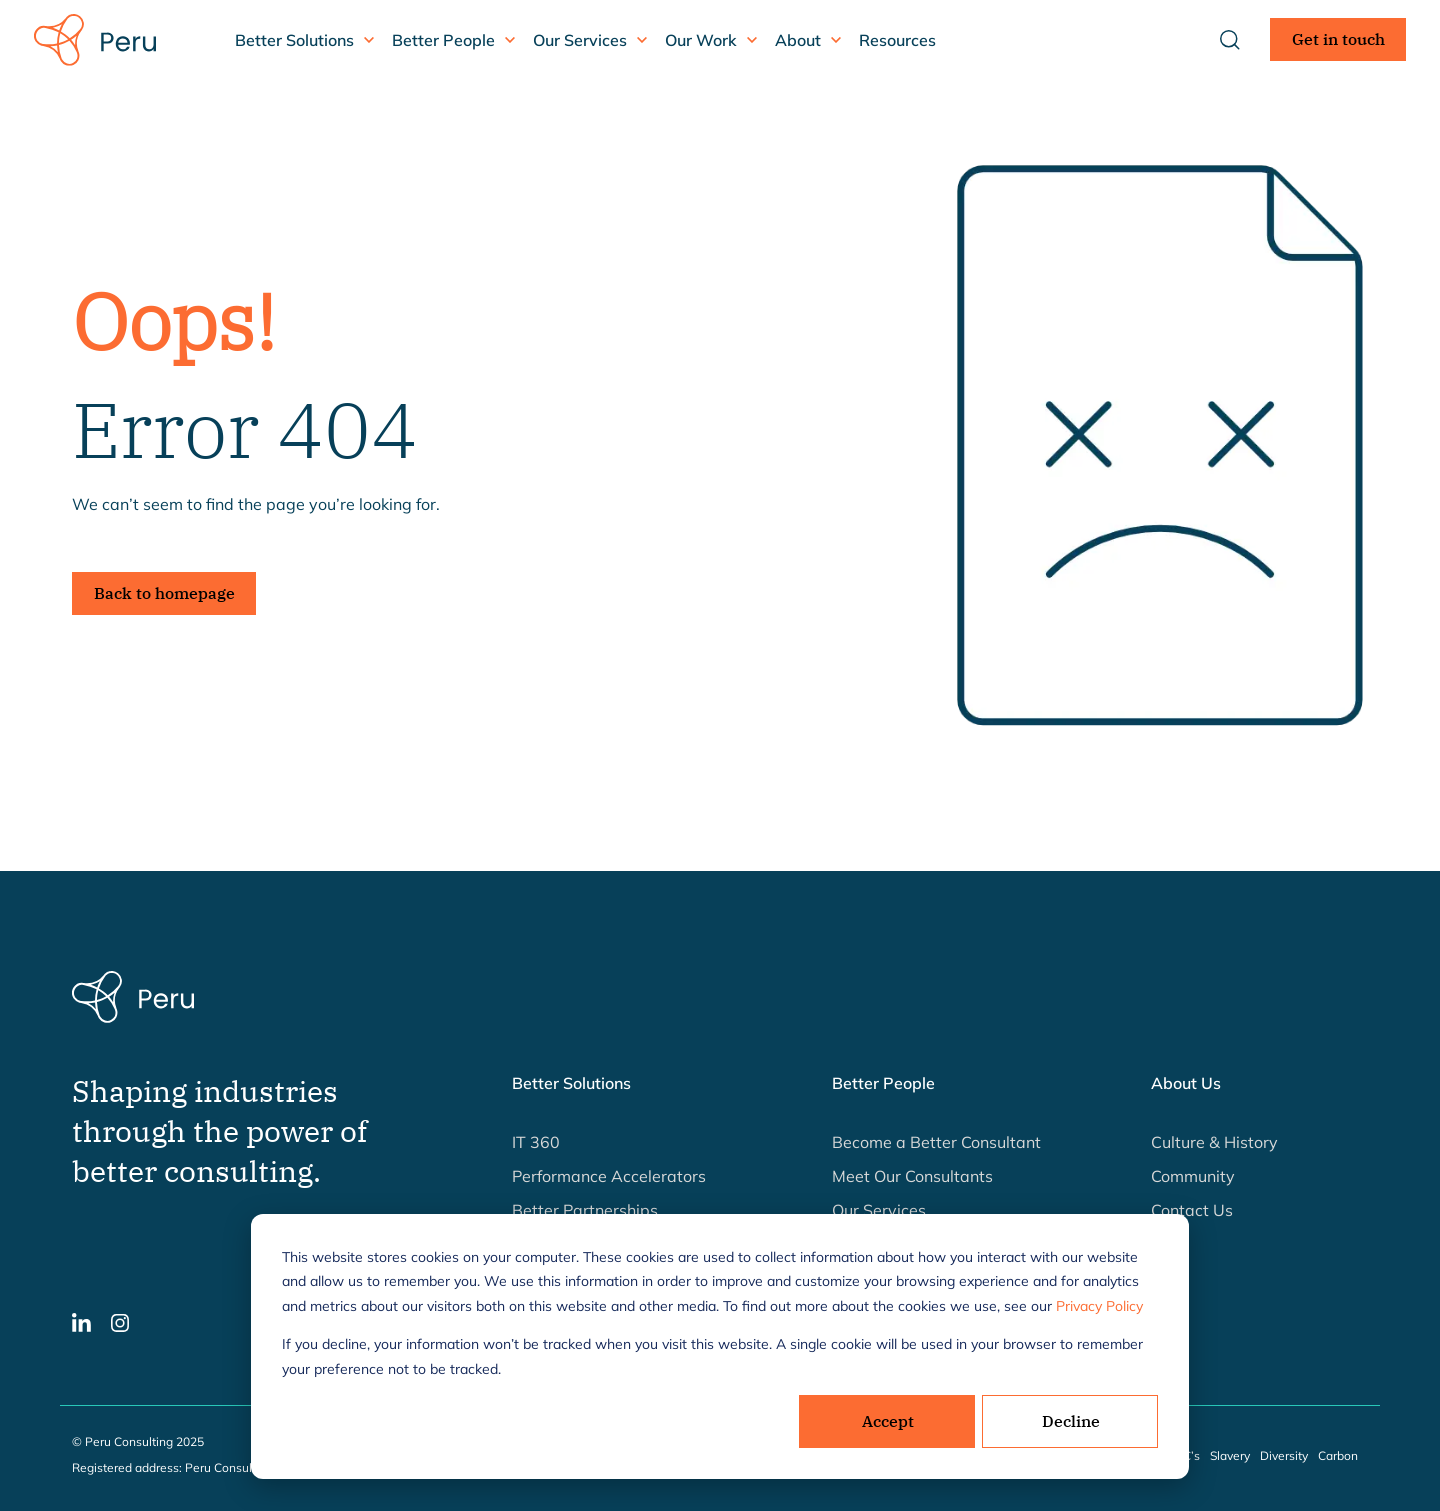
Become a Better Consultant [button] (936, 1142)
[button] (81, 1321)
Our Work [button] (701, 40)
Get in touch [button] (1338, 39)
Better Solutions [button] (294, 40)
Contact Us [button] (1192, 1210)
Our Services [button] (580, 40)
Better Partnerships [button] (585, 1210)
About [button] (798, 40)
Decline (1071, 1421)
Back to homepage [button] (164, 593)
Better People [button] (443, 40)
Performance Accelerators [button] (609, 1176)
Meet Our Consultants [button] (912, 1176)
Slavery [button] (1230, 1455)
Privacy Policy (1099, 1306)
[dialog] (720, 1346)
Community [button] (1193, 1176)
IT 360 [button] (536, 1142)
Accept (888, 1421)
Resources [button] (897, 40)
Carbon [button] (1338, 1455)
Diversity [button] (1284, 1455)
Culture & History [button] (1214, 1142)
